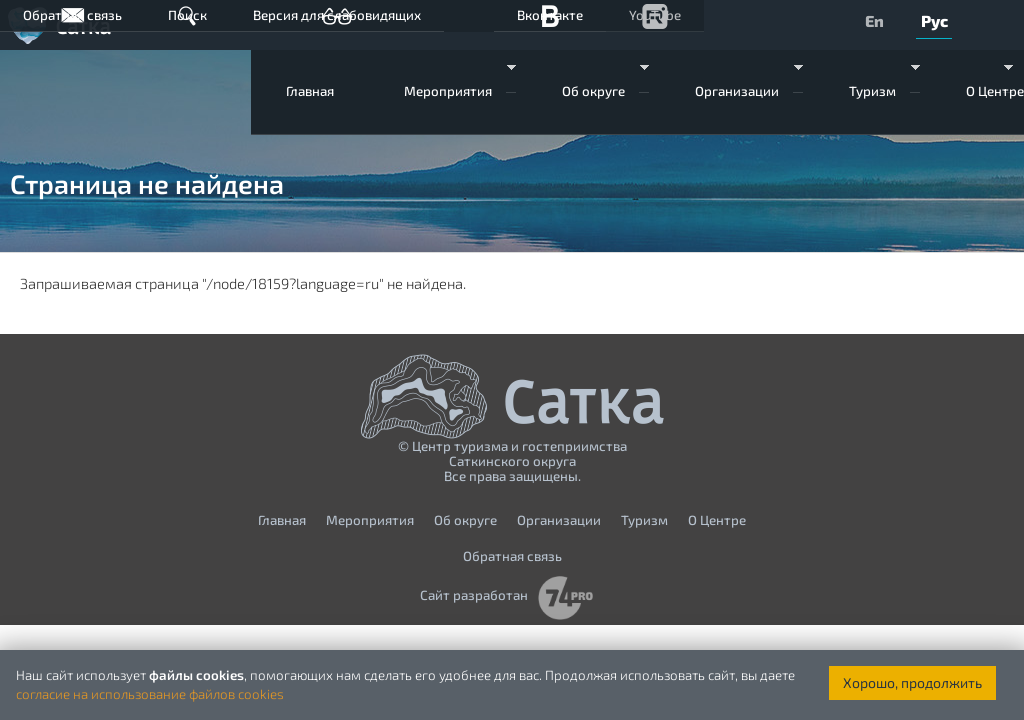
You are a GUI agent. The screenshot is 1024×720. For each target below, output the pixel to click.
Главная (310, 91)
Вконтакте (550, 15)
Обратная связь (72, 15)
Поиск (187, 15)
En (874, 20)
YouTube (655, 15)
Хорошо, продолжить (912, 682)
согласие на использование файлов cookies (150, 694)
